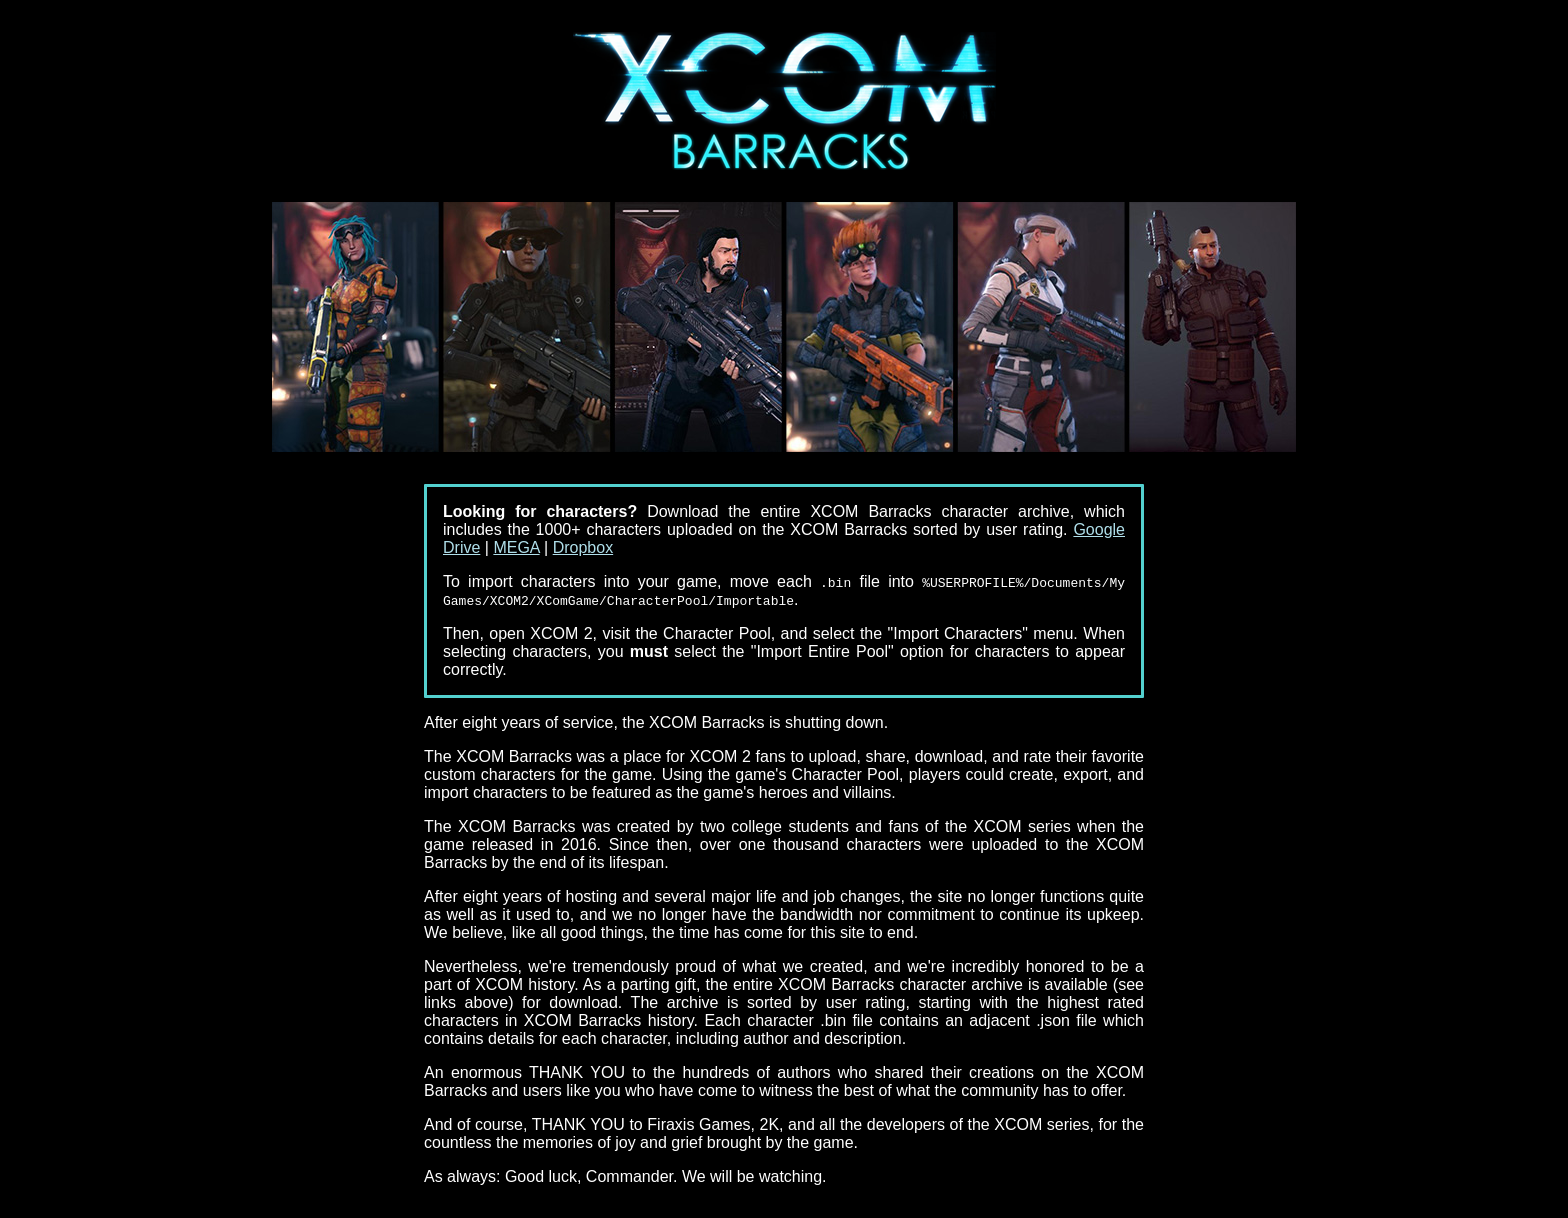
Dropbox (583, 547)
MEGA (516, 547)
